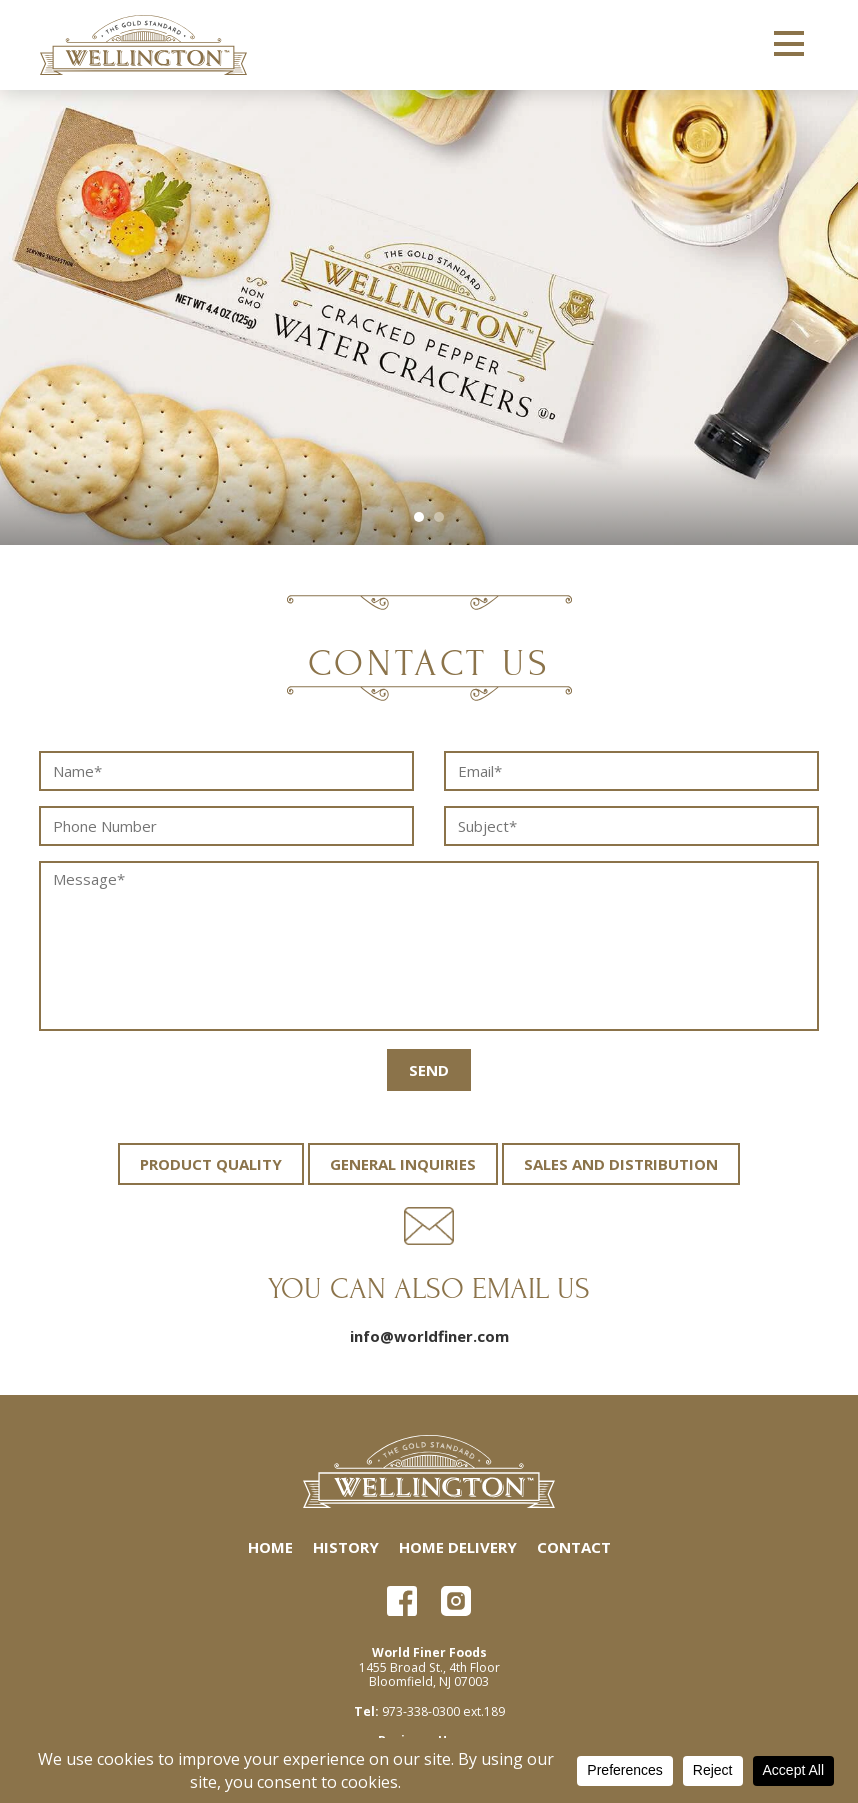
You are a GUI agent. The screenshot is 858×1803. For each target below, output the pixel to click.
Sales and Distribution (621, 1164)
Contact (574, 1547)
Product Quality (211, 1164)
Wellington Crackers (143, 45)
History (346, 1547)
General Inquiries (403, 1164)
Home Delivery (458, 1547)
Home (270, 1547)
